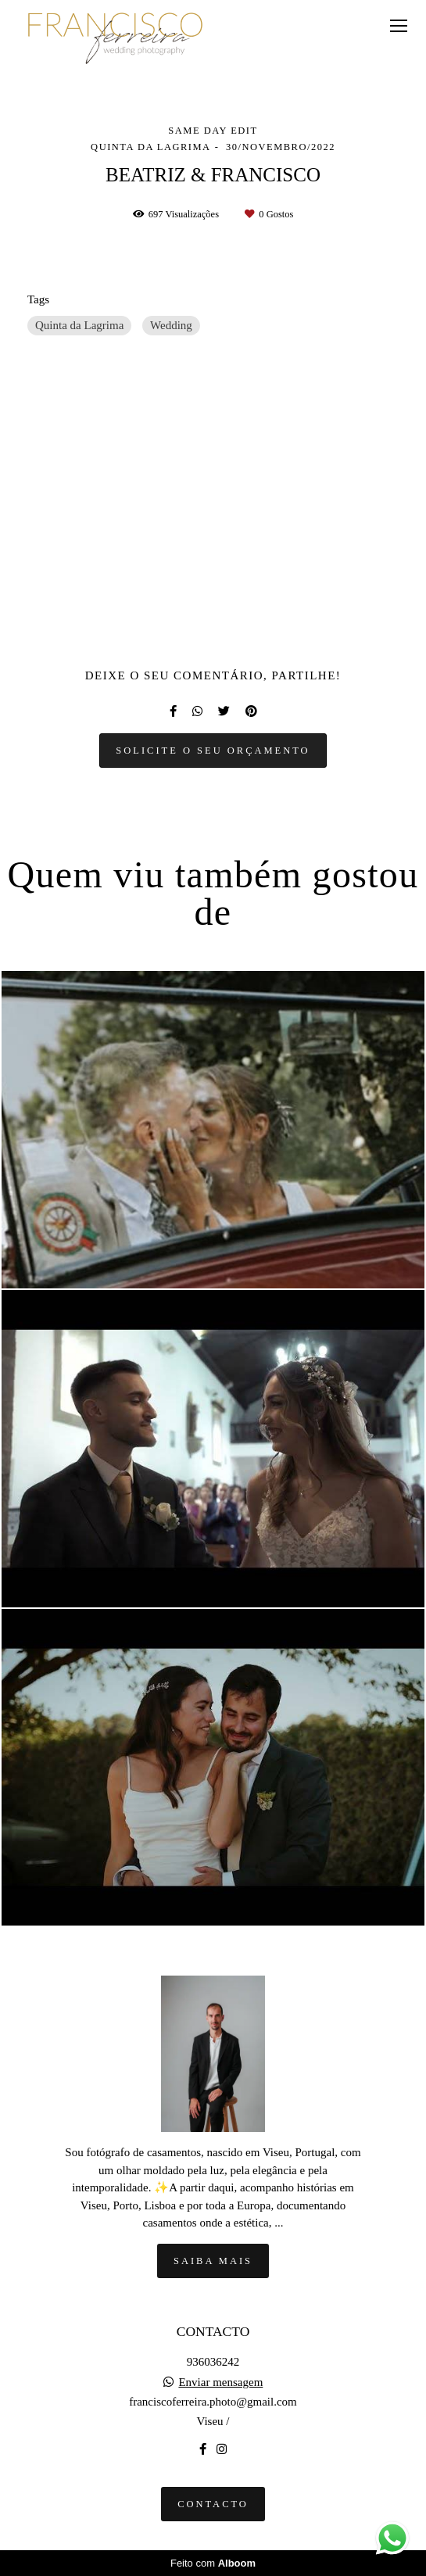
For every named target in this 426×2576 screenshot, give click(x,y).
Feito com (213, 2563)
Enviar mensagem (220, 2382)
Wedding (171, 325)
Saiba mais (213, 2260)
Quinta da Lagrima (79, 325)
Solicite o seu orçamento (213, 750)
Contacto (213, 2504)
